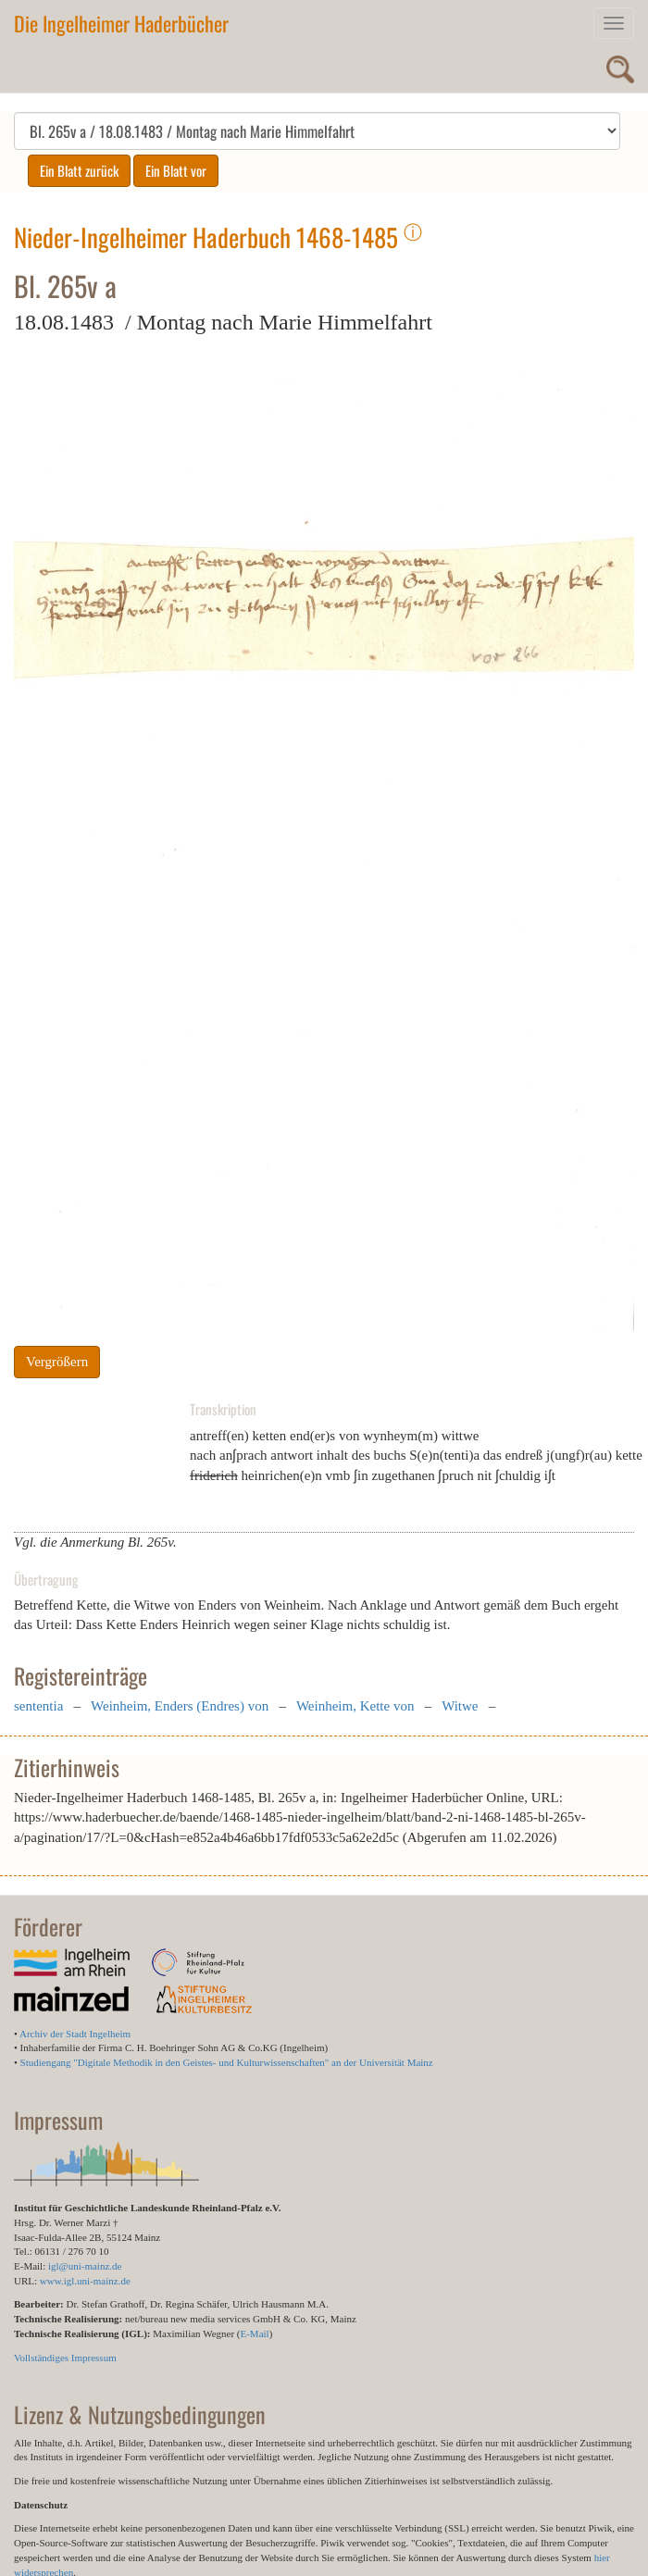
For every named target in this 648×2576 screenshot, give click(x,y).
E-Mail (254, 2333)
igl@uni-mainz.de (84, 2265)
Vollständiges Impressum (65, 2357)
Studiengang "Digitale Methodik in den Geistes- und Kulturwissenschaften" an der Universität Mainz (226, 2062)
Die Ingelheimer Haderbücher (121, 23)
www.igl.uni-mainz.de (85, 2280)
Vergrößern (57, 1361)
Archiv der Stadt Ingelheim (75, 2033)
